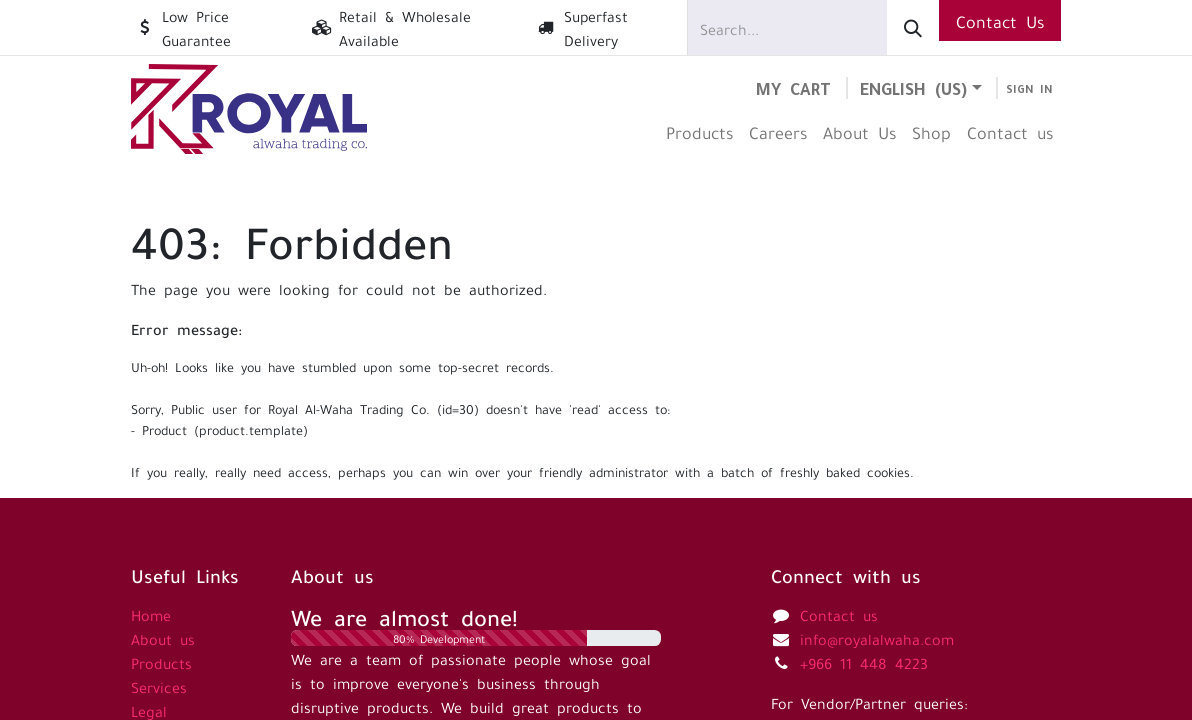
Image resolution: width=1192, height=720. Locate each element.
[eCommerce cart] (793, 87)
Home (151, 614)
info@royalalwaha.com (877, 638)
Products (161, 662)
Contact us (839, 614)
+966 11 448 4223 (864, 662)
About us (163, 638)
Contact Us (1000, 20)
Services (159, 686)
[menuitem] (699, 131)
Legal (149, 710)
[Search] (913, 27)
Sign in (1029, 88)
